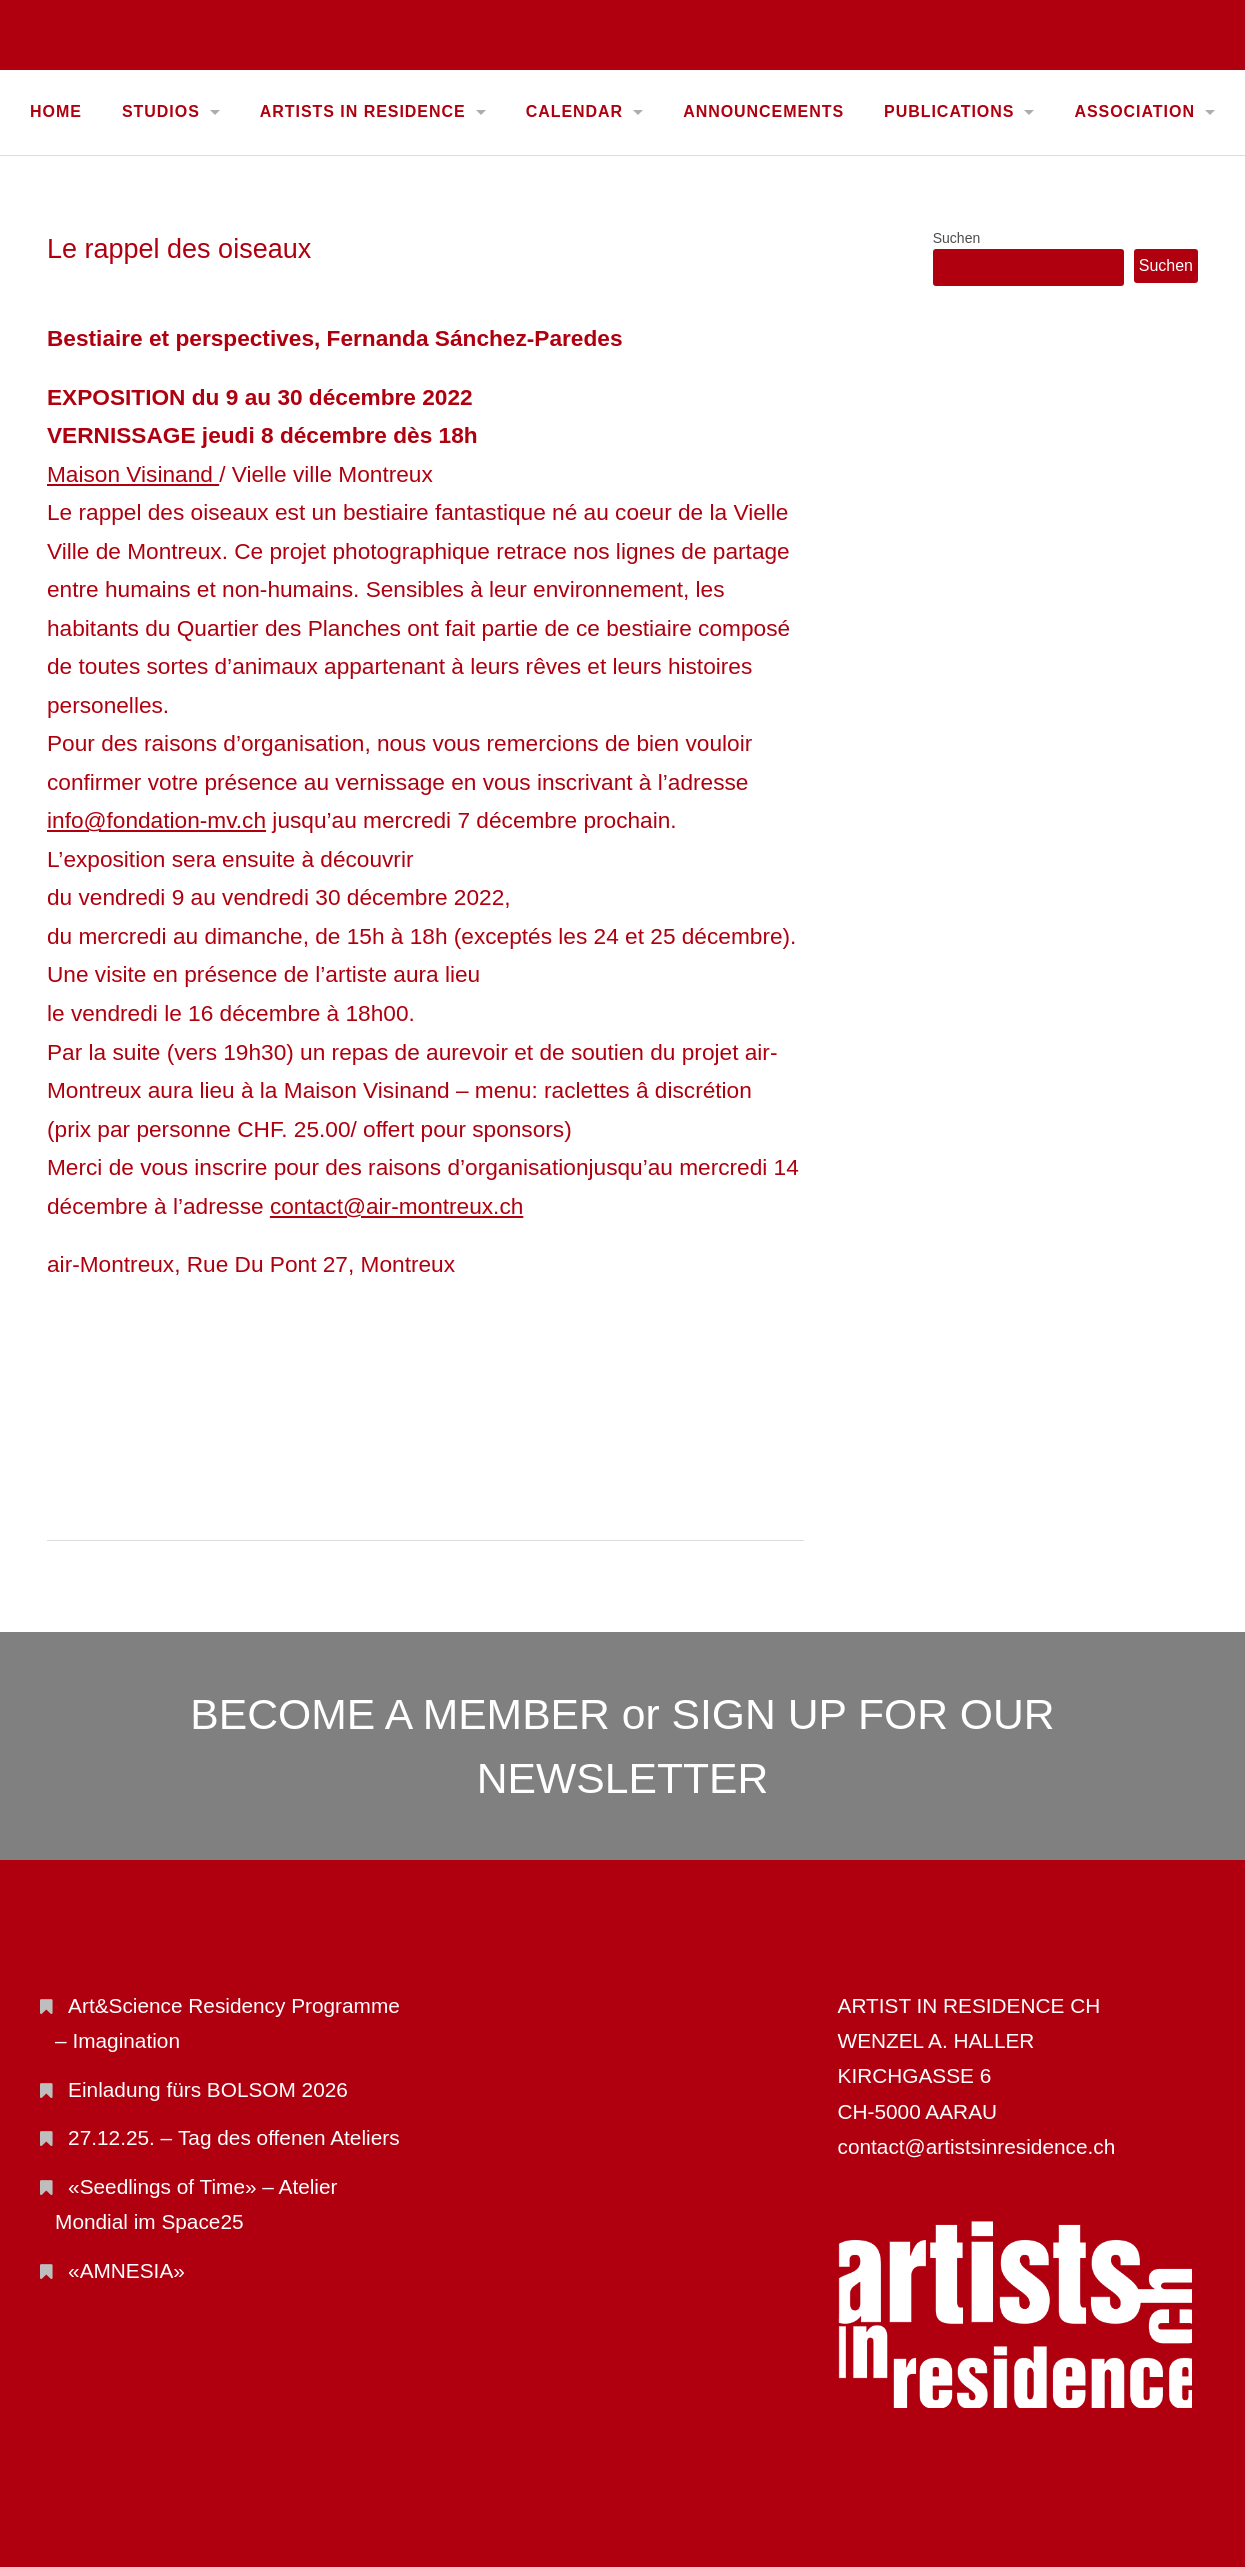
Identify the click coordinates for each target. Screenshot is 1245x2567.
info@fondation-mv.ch (156, 820)
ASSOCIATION (1134, 111)
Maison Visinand (133, 474)
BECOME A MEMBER (400, 1714)
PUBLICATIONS (949, 111)
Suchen (956, 238)
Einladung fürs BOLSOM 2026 (208, 2089)
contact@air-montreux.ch (396, 1206)
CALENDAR (574, 111)
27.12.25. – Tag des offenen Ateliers (233, 2137)
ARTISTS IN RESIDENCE (363, 111)
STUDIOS (161, 111)
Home (56, 111)
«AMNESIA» (126, 2270)
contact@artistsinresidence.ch (977, 2146)
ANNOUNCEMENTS (763, 111)
